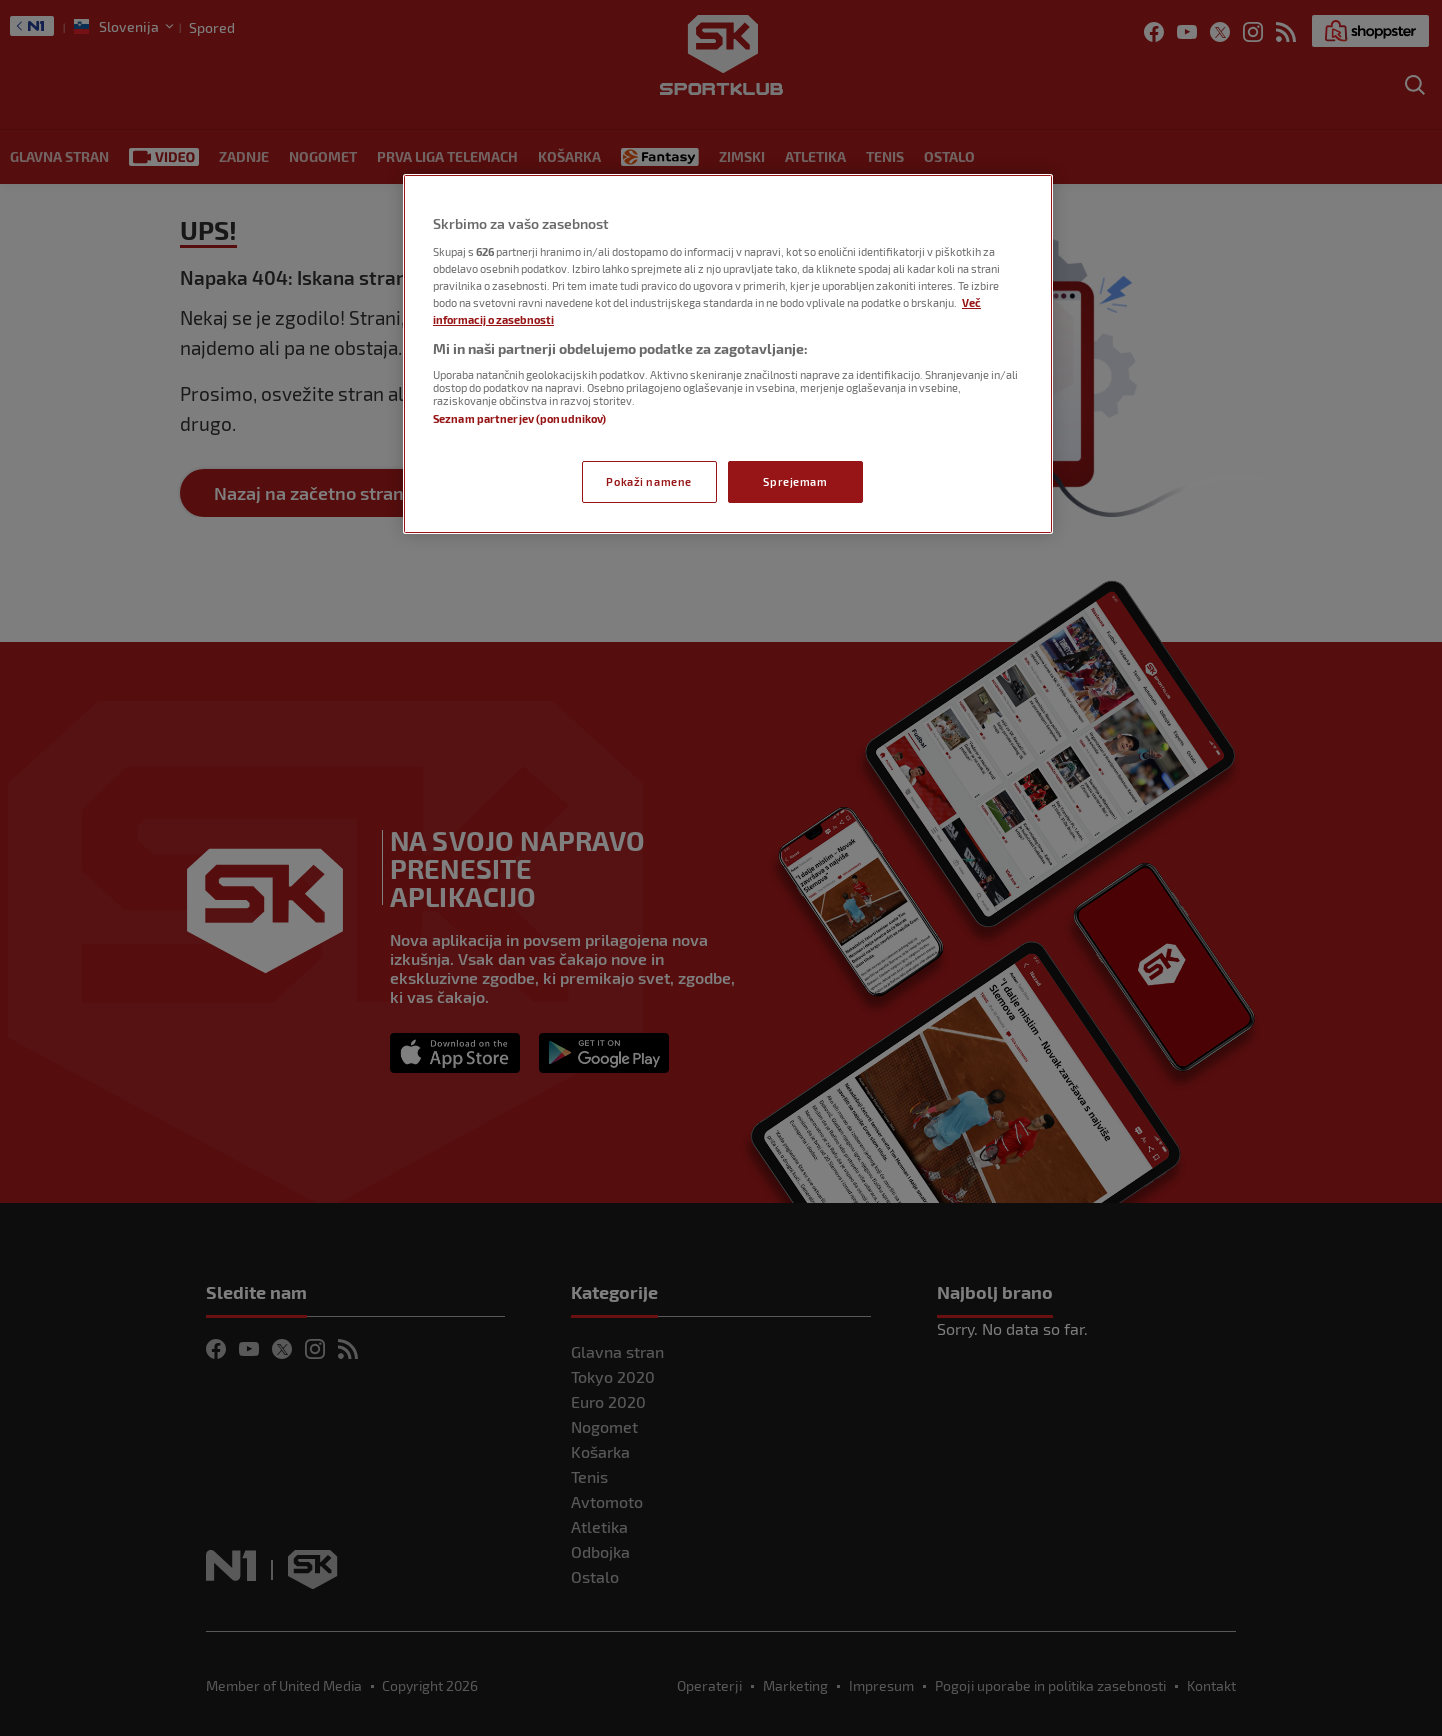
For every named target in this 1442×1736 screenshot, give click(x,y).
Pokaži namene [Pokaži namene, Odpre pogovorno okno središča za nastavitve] (648, 481)
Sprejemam (795, 481)
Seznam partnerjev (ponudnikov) (519, 418)
